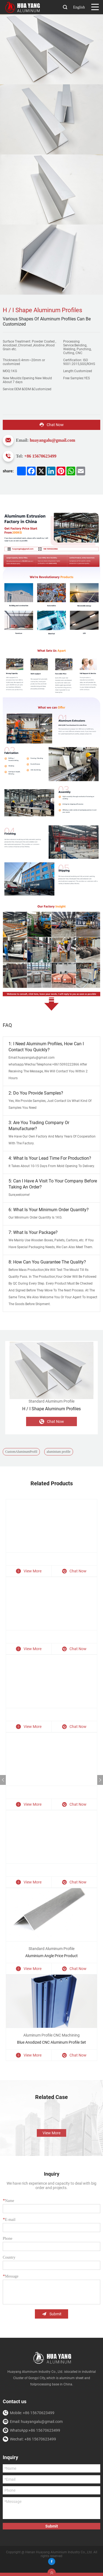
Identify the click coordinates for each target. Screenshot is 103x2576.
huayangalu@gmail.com (52, 440)
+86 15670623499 (40, 456)
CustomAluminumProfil (21, 1452)
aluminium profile (59, 1452)
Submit (52, 2314)
